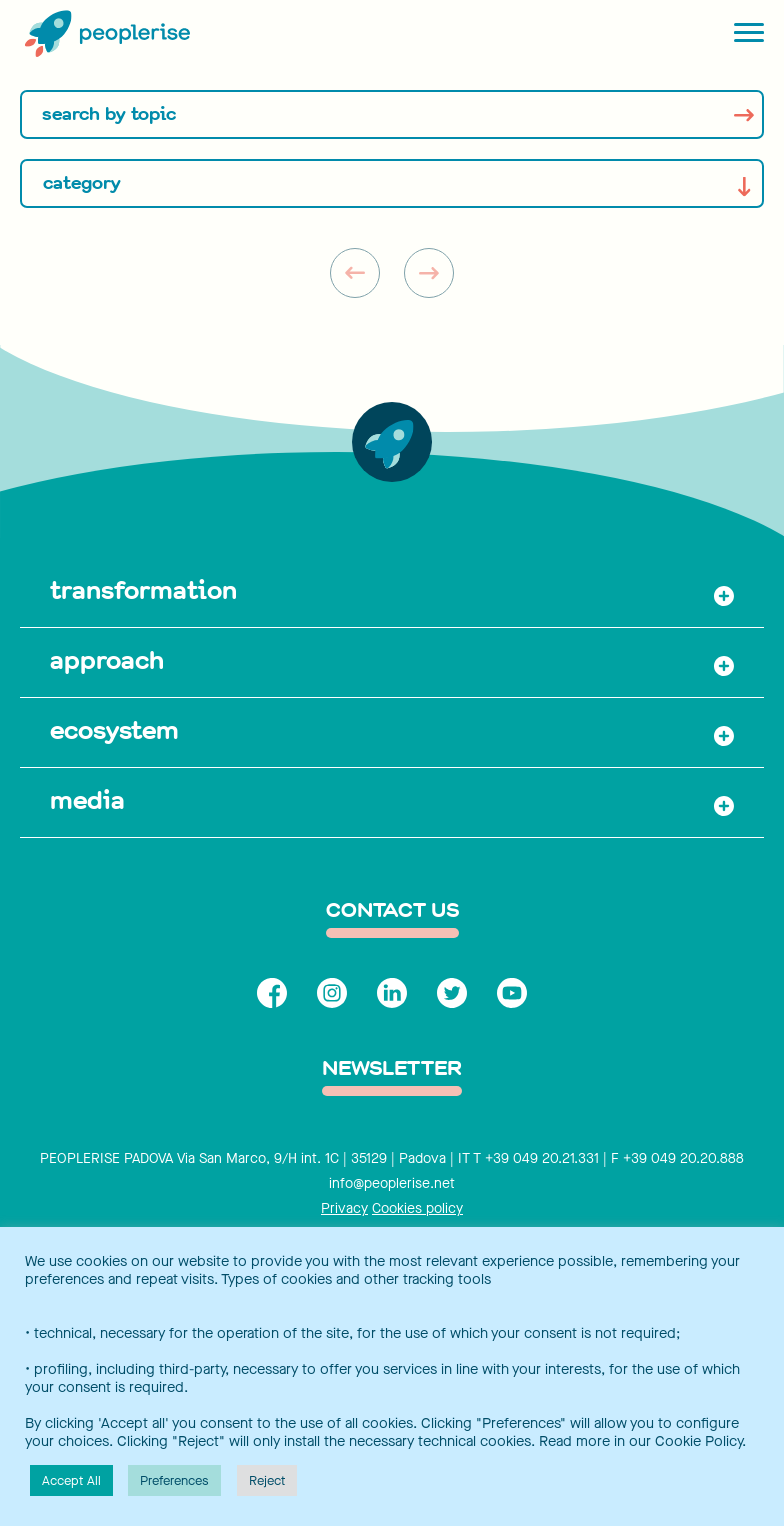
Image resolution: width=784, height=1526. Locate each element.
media (87, 800)
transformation (143, 590)
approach (107, 660)
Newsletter (392, 1069)
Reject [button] (267, 1480)
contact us (392, 911)
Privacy (344, 1208)
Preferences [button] (174, 1480)
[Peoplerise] (105, 35)
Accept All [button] (71, 1480)
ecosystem (114, 730)
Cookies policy (417, 1208)
